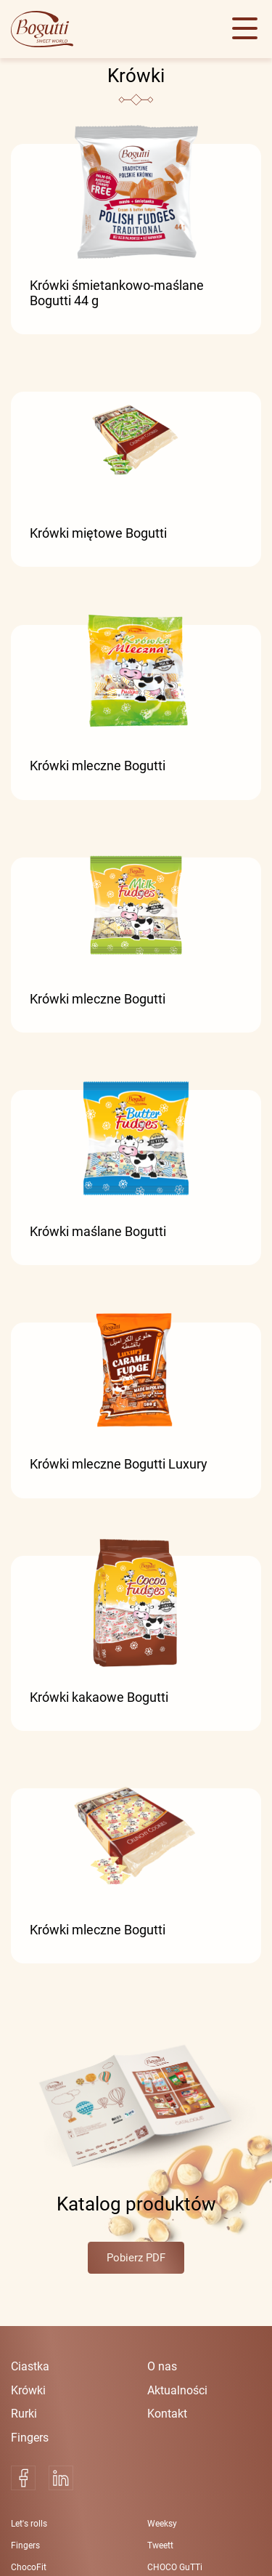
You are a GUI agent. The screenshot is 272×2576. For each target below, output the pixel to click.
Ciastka (30, 2366)
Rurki (24, 2413)
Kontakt (167, 2413)
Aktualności (177, 2390)
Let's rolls (29, 2524)
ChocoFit (28, 2567)
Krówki (28, 2390)
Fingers (30, 2437)
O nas (162, 2366)
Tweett (160, 2545)
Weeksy (162, 2524)
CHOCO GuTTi (174, 2567)
